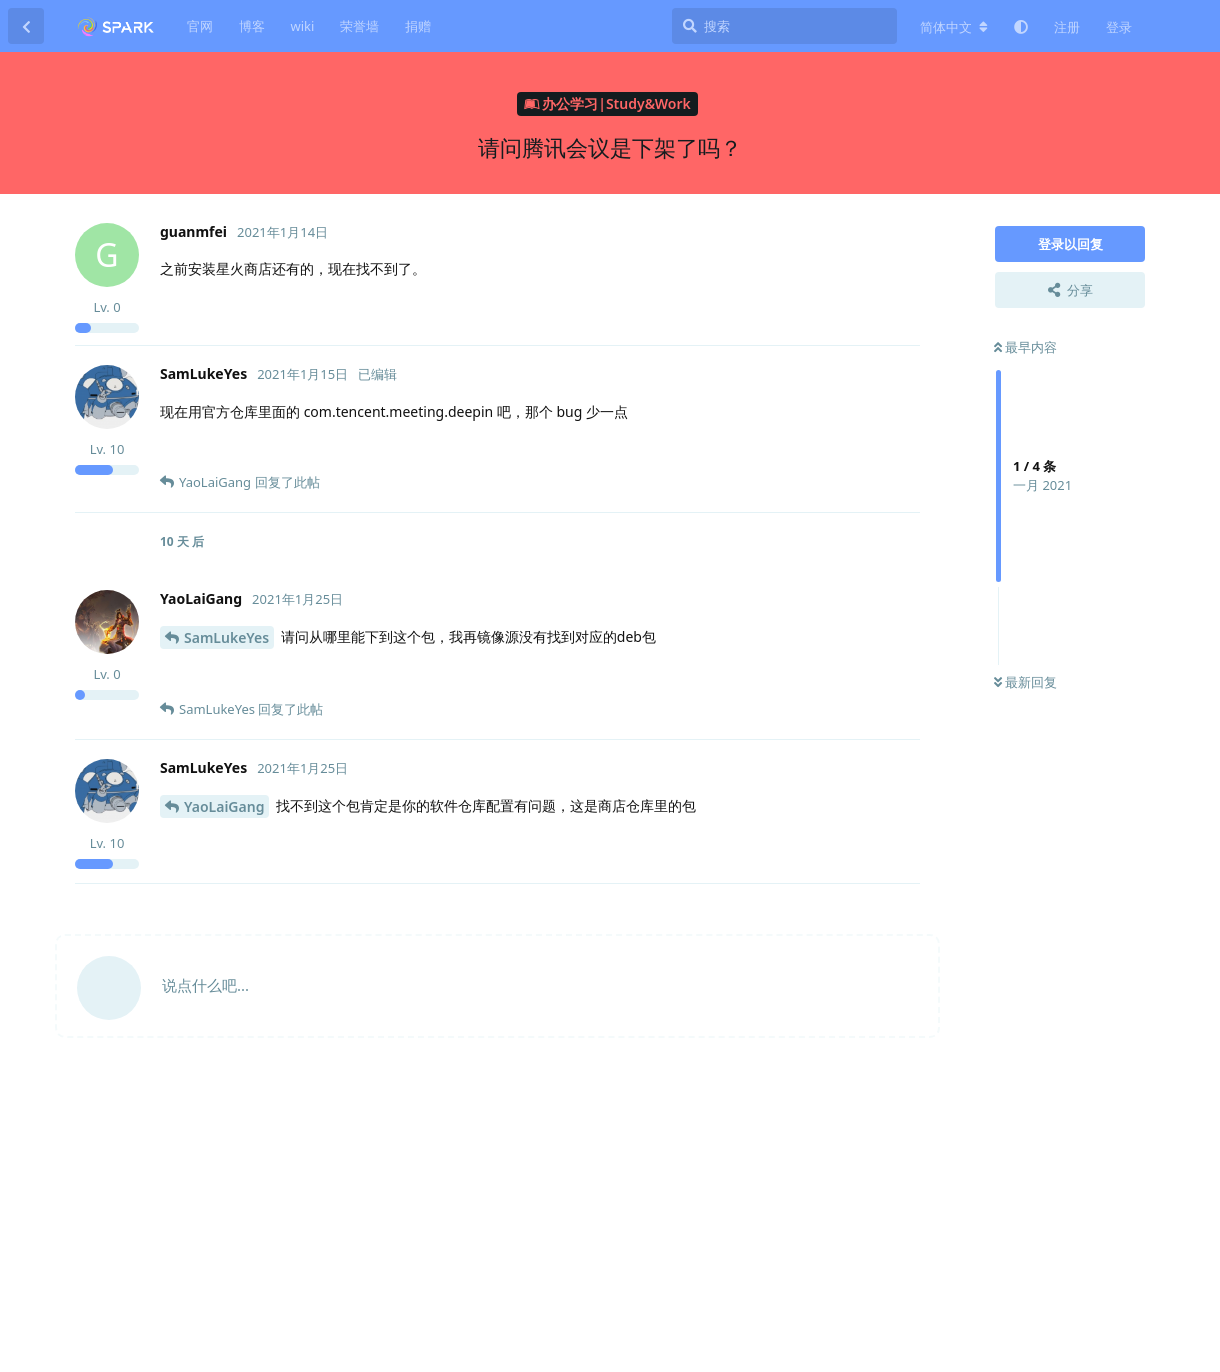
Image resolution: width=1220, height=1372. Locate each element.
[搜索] (784, 26)
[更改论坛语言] (954, 27)
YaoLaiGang (224, 806)
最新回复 (1025, 682)
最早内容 (1025, 347)
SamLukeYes (226, 637)
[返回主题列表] (26, 26)
